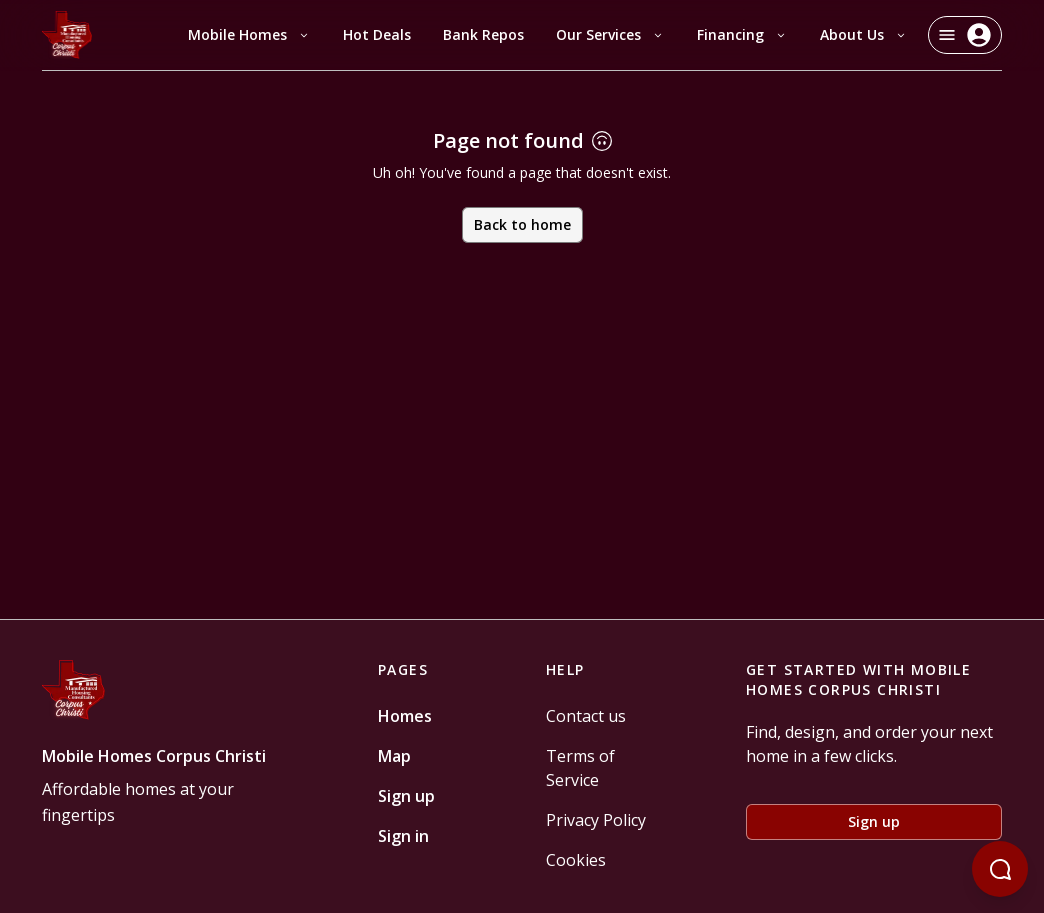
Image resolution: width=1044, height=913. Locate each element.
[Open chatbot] (1000, 869)
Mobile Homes (249, 34)
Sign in (403, 836)
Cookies (576, 860)
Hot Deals (377, 34)
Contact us (586, 716)
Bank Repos (483, 34)
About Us (864, 34)
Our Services (610, 34)
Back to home (522, 224)
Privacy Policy (596, 820)
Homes (405, 716)
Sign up (406, 796)
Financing (742, 34)
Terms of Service (580, 768)
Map (394, 756)
